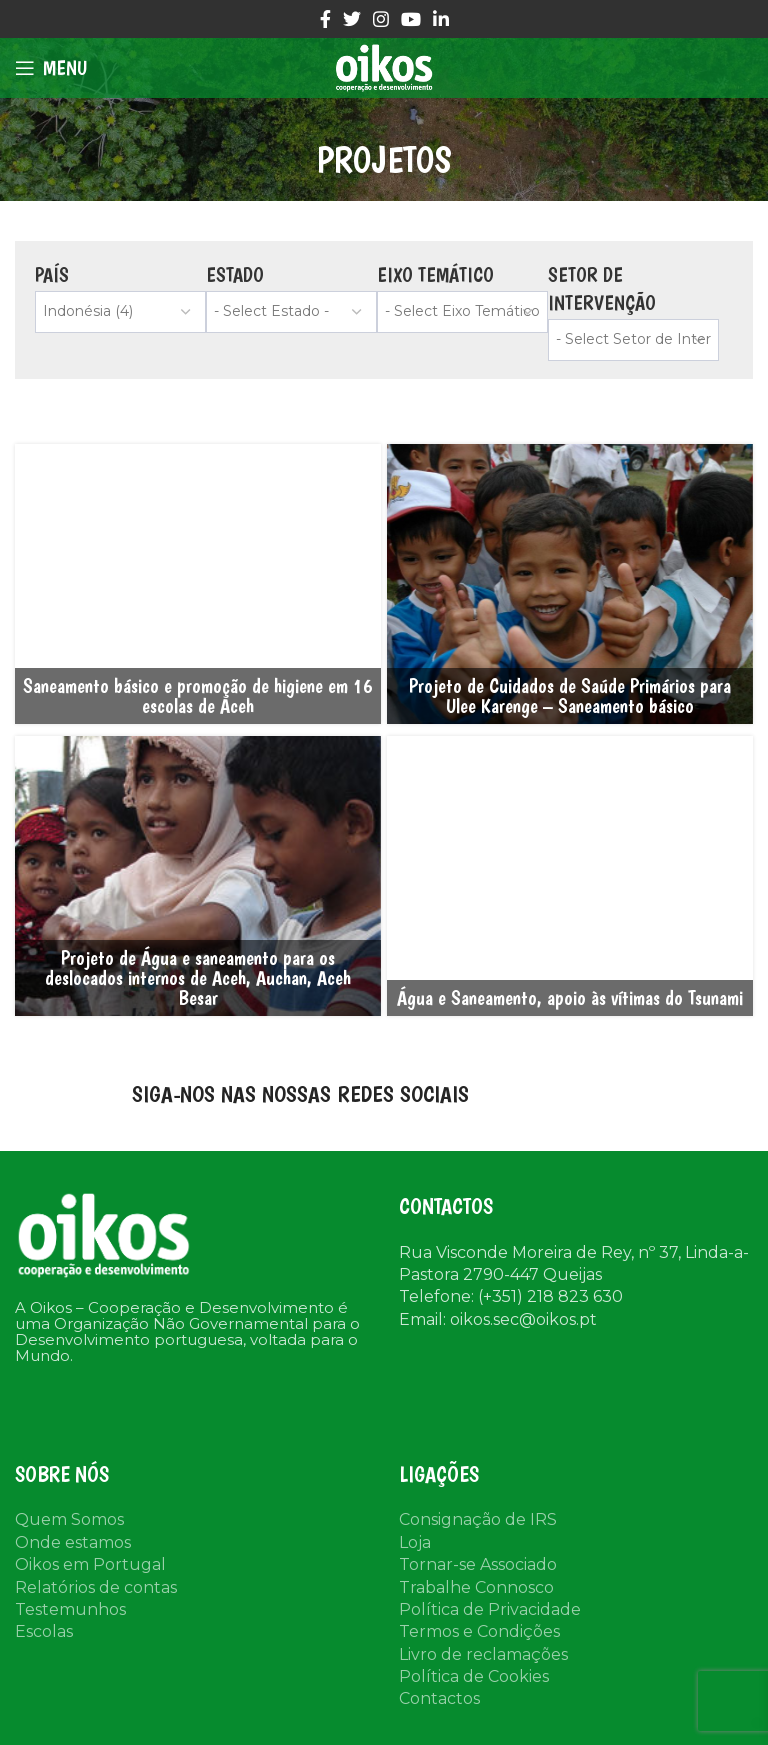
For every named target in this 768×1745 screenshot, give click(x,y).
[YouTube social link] (411, 19)
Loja (415, 1542)
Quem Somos (69, 1519)
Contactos (439, 1698)
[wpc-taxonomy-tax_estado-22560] (291, 312)
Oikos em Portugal (90, 1564)
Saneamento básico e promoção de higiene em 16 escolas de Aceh (198, 696)
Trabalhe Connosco (476, 1587)
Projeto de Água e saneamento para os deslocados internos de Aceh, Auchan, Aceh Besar (198, 978)
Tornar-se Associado (478, 1564)
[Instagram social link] (381, 19)
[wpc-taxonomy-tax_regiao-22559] (120, 312)
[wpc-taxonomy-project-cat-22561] (462, 312)
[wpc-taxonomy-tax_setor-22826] (633, 340)
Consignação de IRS (478, 1519)
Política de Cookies (474, 1676)
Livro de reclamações (483, 1654)
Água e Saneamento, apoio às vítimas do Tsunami (570, 998)
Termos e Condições (479, 1631)
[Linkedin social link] (441, 19)
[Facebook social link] (325, 19)
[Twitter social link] (352, 19)
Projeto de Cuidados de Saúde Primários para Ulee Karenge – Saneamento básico (570, 696)
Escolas (44, 1631)
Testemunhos (70, 1609)
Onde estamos (73, 1542)
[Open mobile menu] (51, 68)
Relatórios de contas (96, 1587)
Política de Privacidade (490, 1609)
